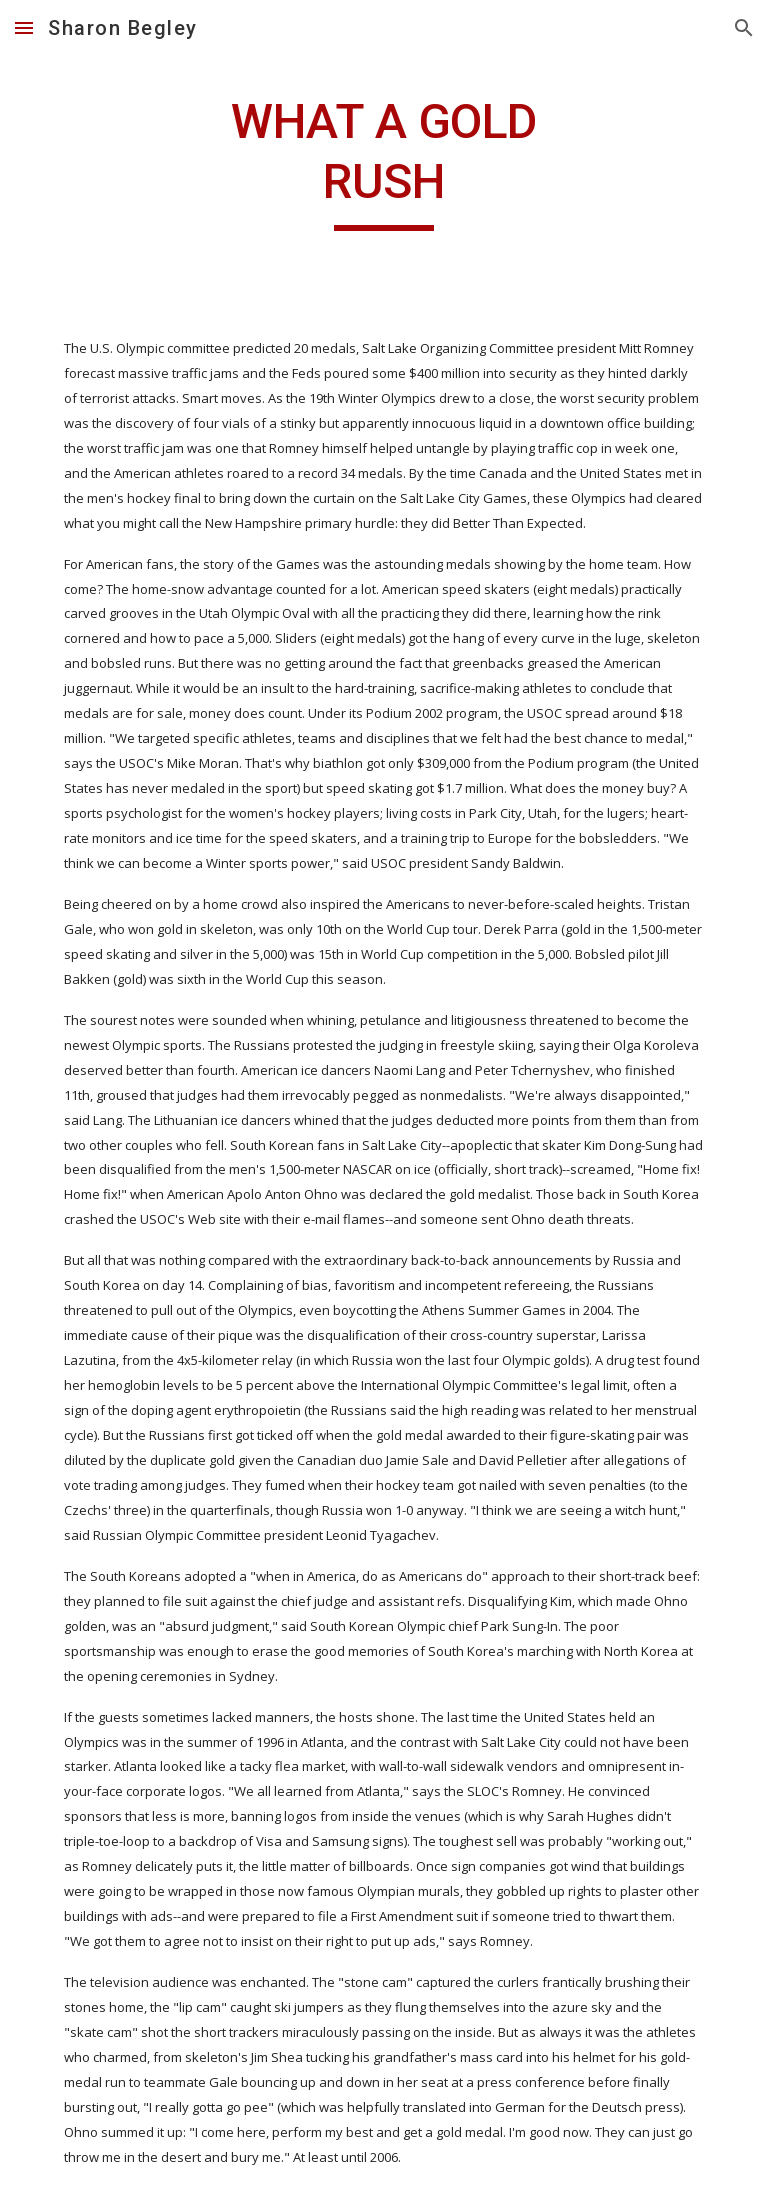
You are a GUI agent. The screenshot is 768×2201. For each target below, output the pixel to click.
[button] (24, 27)
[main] (383, 161)
